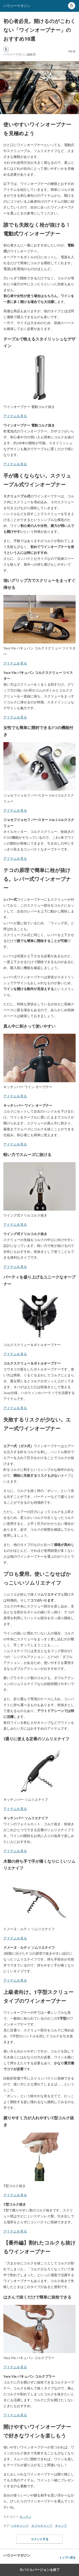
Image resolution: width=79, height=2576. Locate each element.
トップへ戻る (67, 2557)
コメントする (39, 2539)
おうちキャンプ (41, 2525)
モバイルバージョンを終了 (39, 2570)
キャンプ (61, 2525)
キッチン (25, 2516)
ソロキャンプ (19, 2525)
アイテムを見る (15, 416)
